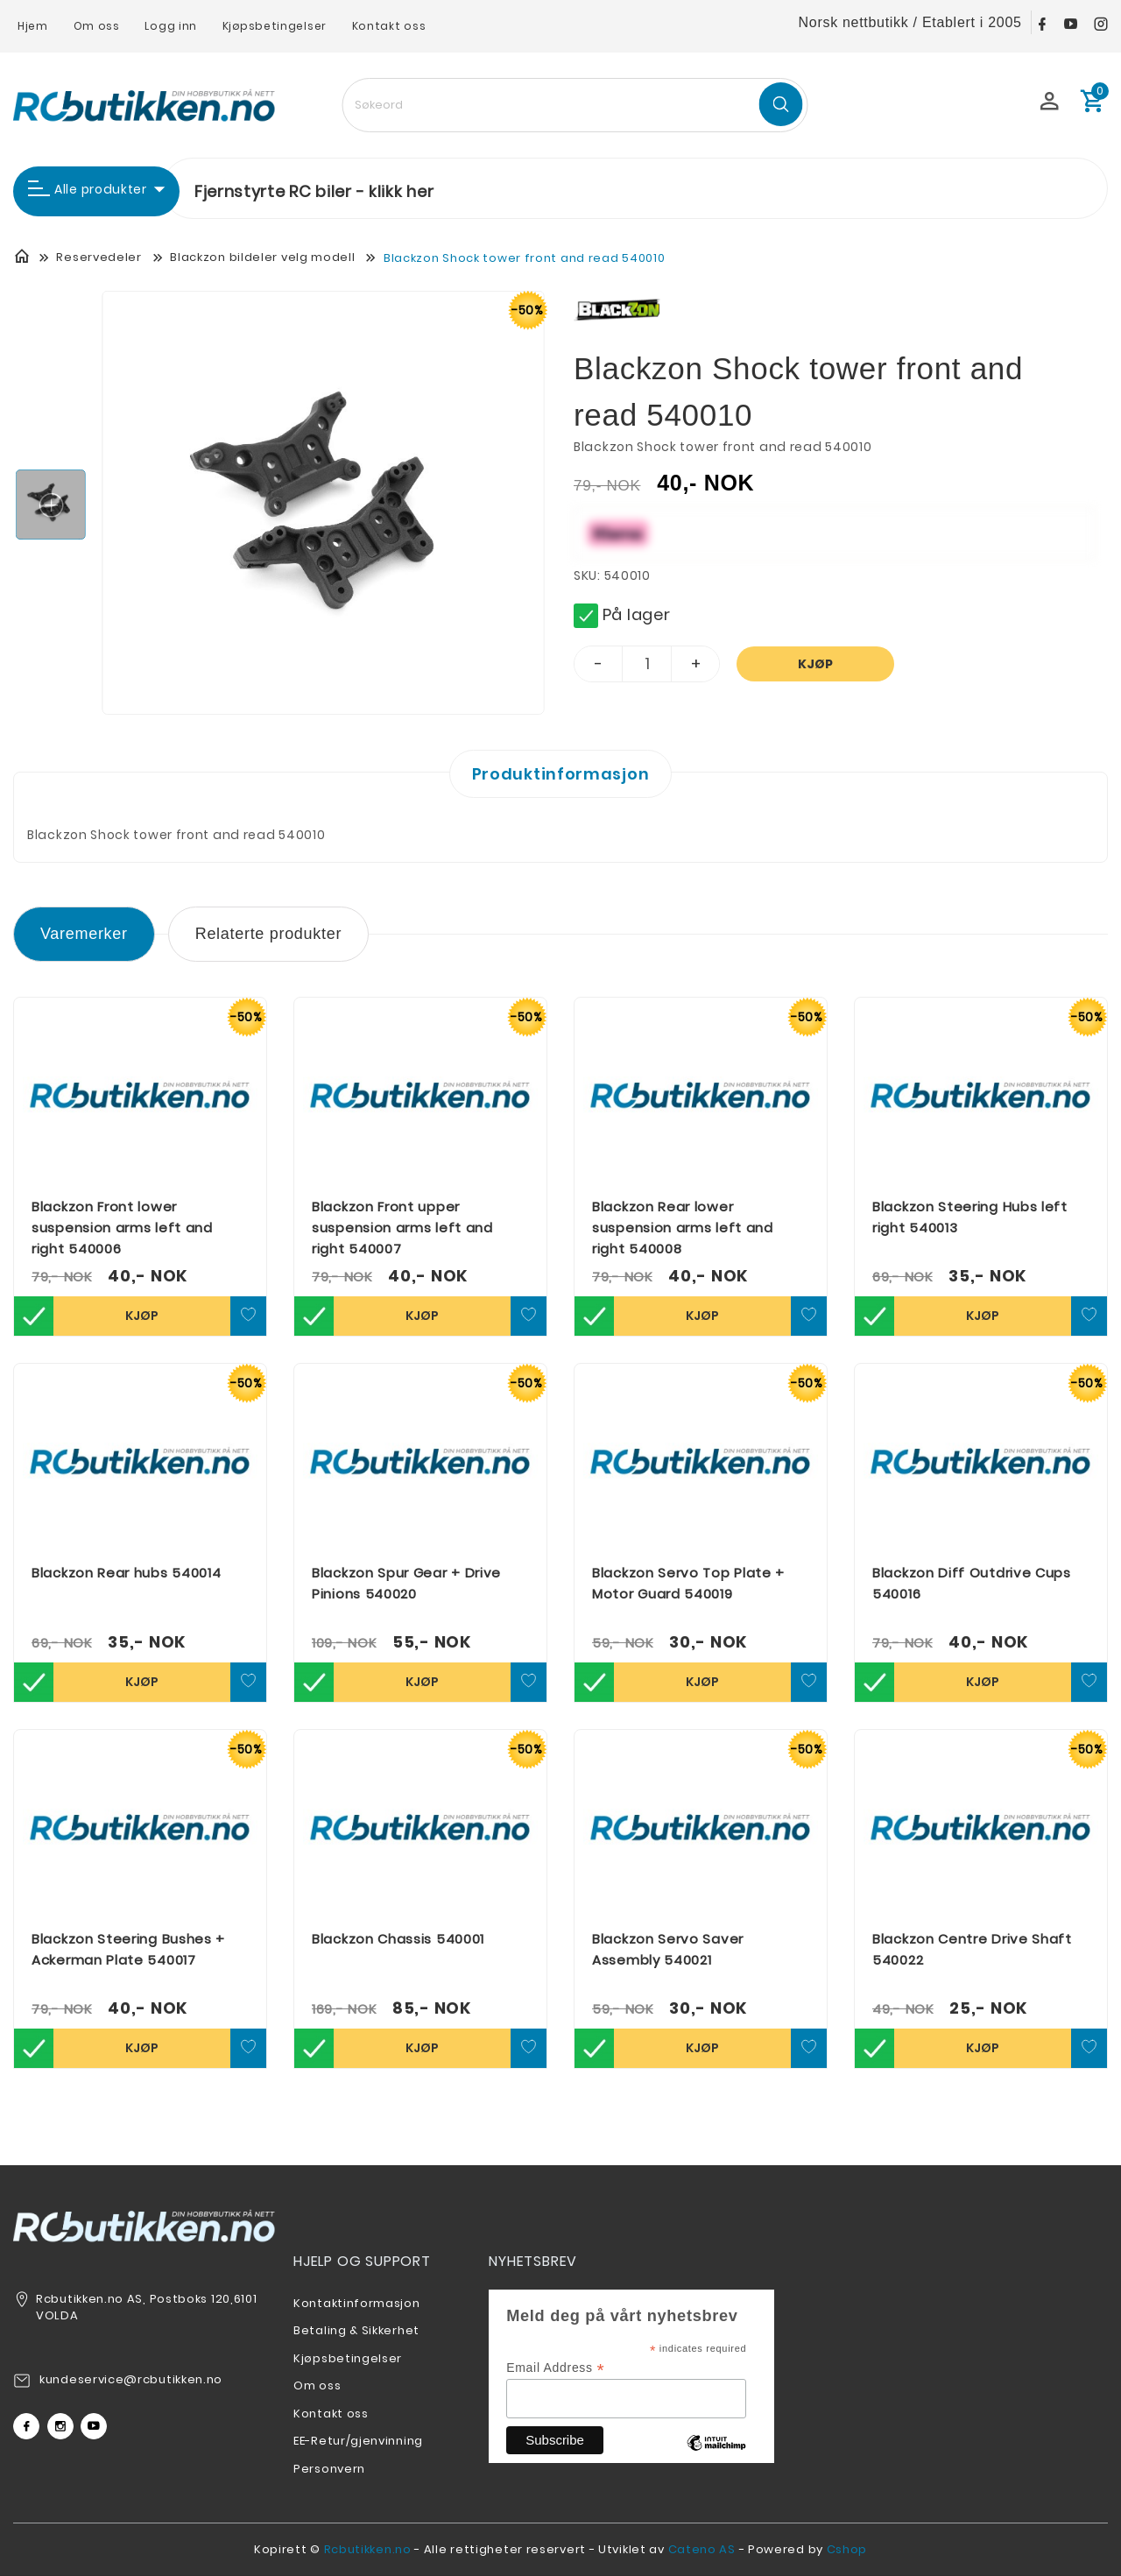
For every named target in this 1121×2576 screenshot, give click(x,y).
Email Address (555, 2368)
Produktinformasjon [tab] (561, 774)
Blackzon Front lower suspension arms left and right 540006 (122, 1227)
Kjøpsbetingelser (274, 25)
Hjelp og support (362, 2261)
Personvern (329, 2468)
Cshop (847, 2549)
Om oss (97, 25)
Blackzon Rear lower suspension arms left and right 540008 (682, 1227)
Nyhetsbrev (533, 2261)
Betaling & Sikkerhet (356, 2330)
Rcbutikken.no (368, 2549)
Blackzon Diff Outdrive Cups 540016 (971, 1583)
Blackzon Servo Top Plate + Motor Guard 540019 (688, 1583)
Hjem (33, 25)
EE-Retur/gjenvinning (358, 2440)
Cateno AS (702, 2549)
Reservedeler (98, 257)
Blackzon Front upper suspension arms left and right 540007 (402, 1227)
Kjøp (815, 664)
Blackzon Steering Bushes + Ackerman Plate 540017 (128, 1949)
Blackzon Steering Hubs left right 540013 (970, 1217)
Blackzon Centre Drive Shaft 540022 (972, 1949)
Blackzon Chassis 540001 (398, 1939)
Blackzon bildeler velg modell (262, 257)
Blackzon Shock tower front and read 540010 (524, 258)
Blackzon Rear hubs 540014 (127, 1572)
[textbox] (574, 105)
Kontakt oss (389, 25)
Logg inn (171, 25)
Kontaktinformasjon (356, 2303)
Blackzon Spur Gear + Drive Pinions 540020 (406, 1583)
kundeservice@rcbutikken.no (130, 2379)
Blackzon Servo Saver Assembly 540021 (668, 1949)
